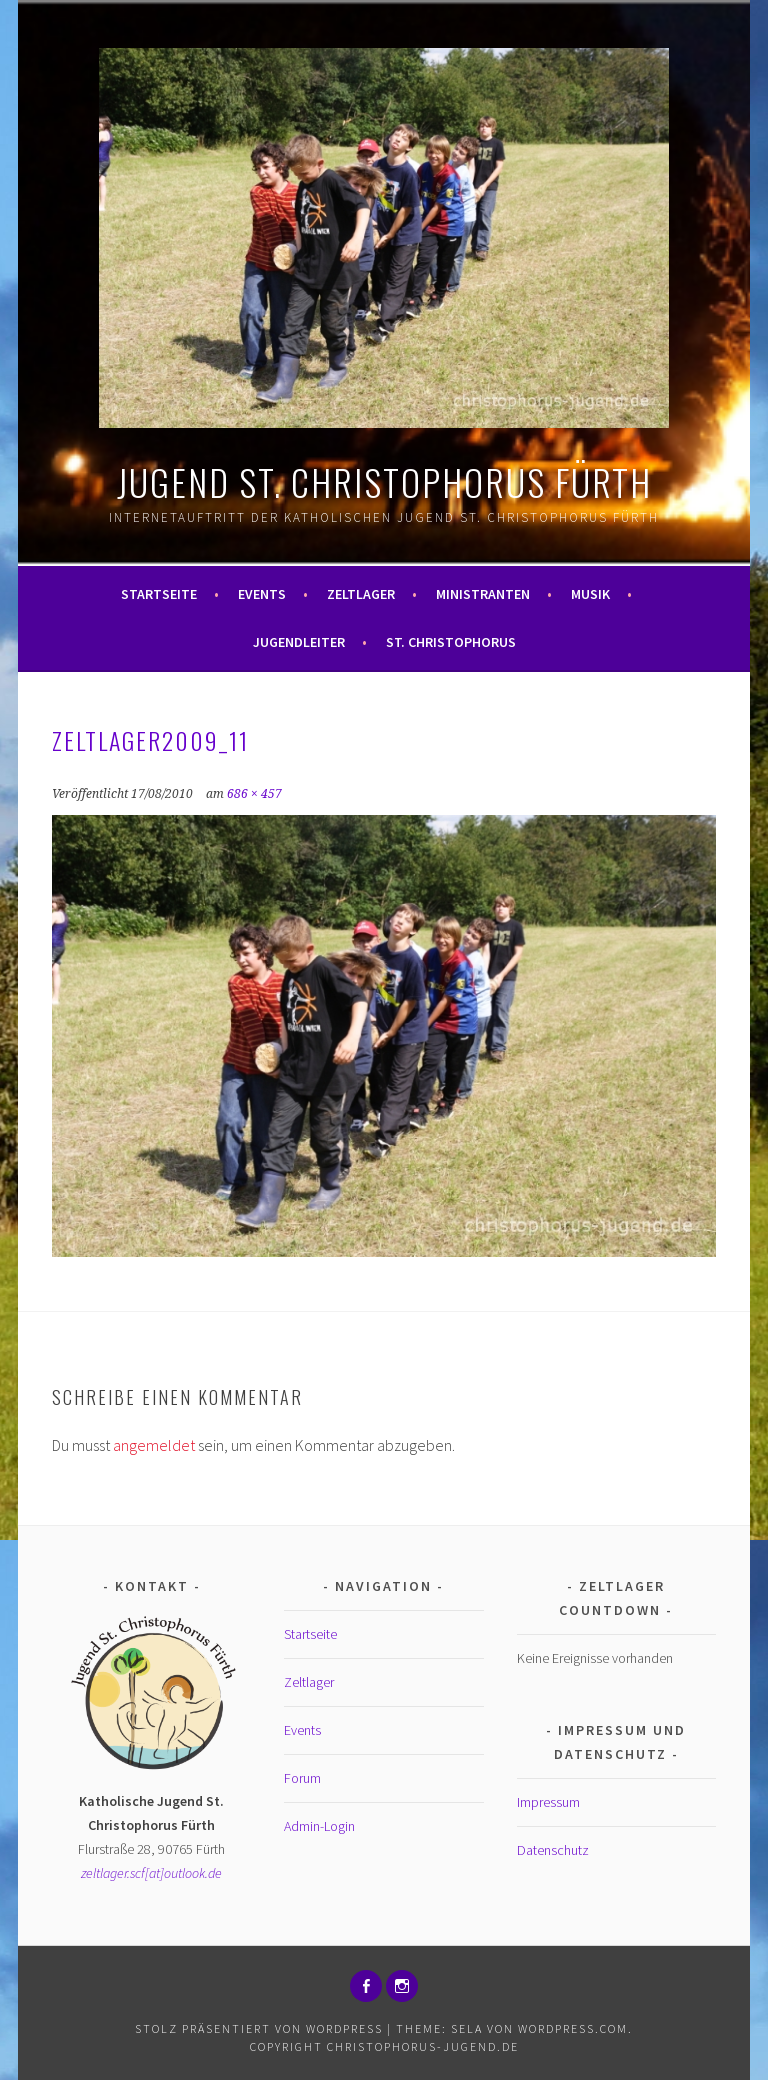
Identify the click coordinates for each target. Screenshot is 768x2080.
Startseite (159, 594)
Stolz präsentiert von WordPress (259, 2028)
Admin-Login (319, 1826)
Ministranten (483, 594)
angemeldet (154, 1445)
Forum (302, 1778)
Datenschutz (553, 1850)
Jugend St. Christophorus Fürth (384, 481)
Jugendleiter (299, 642)
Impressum (548, 1802)
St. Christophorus (451, 642)
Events (262, 594)
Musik (590, 594)
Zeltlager (361, 594)
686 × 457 (254, 794)
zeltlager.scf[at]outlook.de (151, 1873)
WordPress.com (573, 2028)
